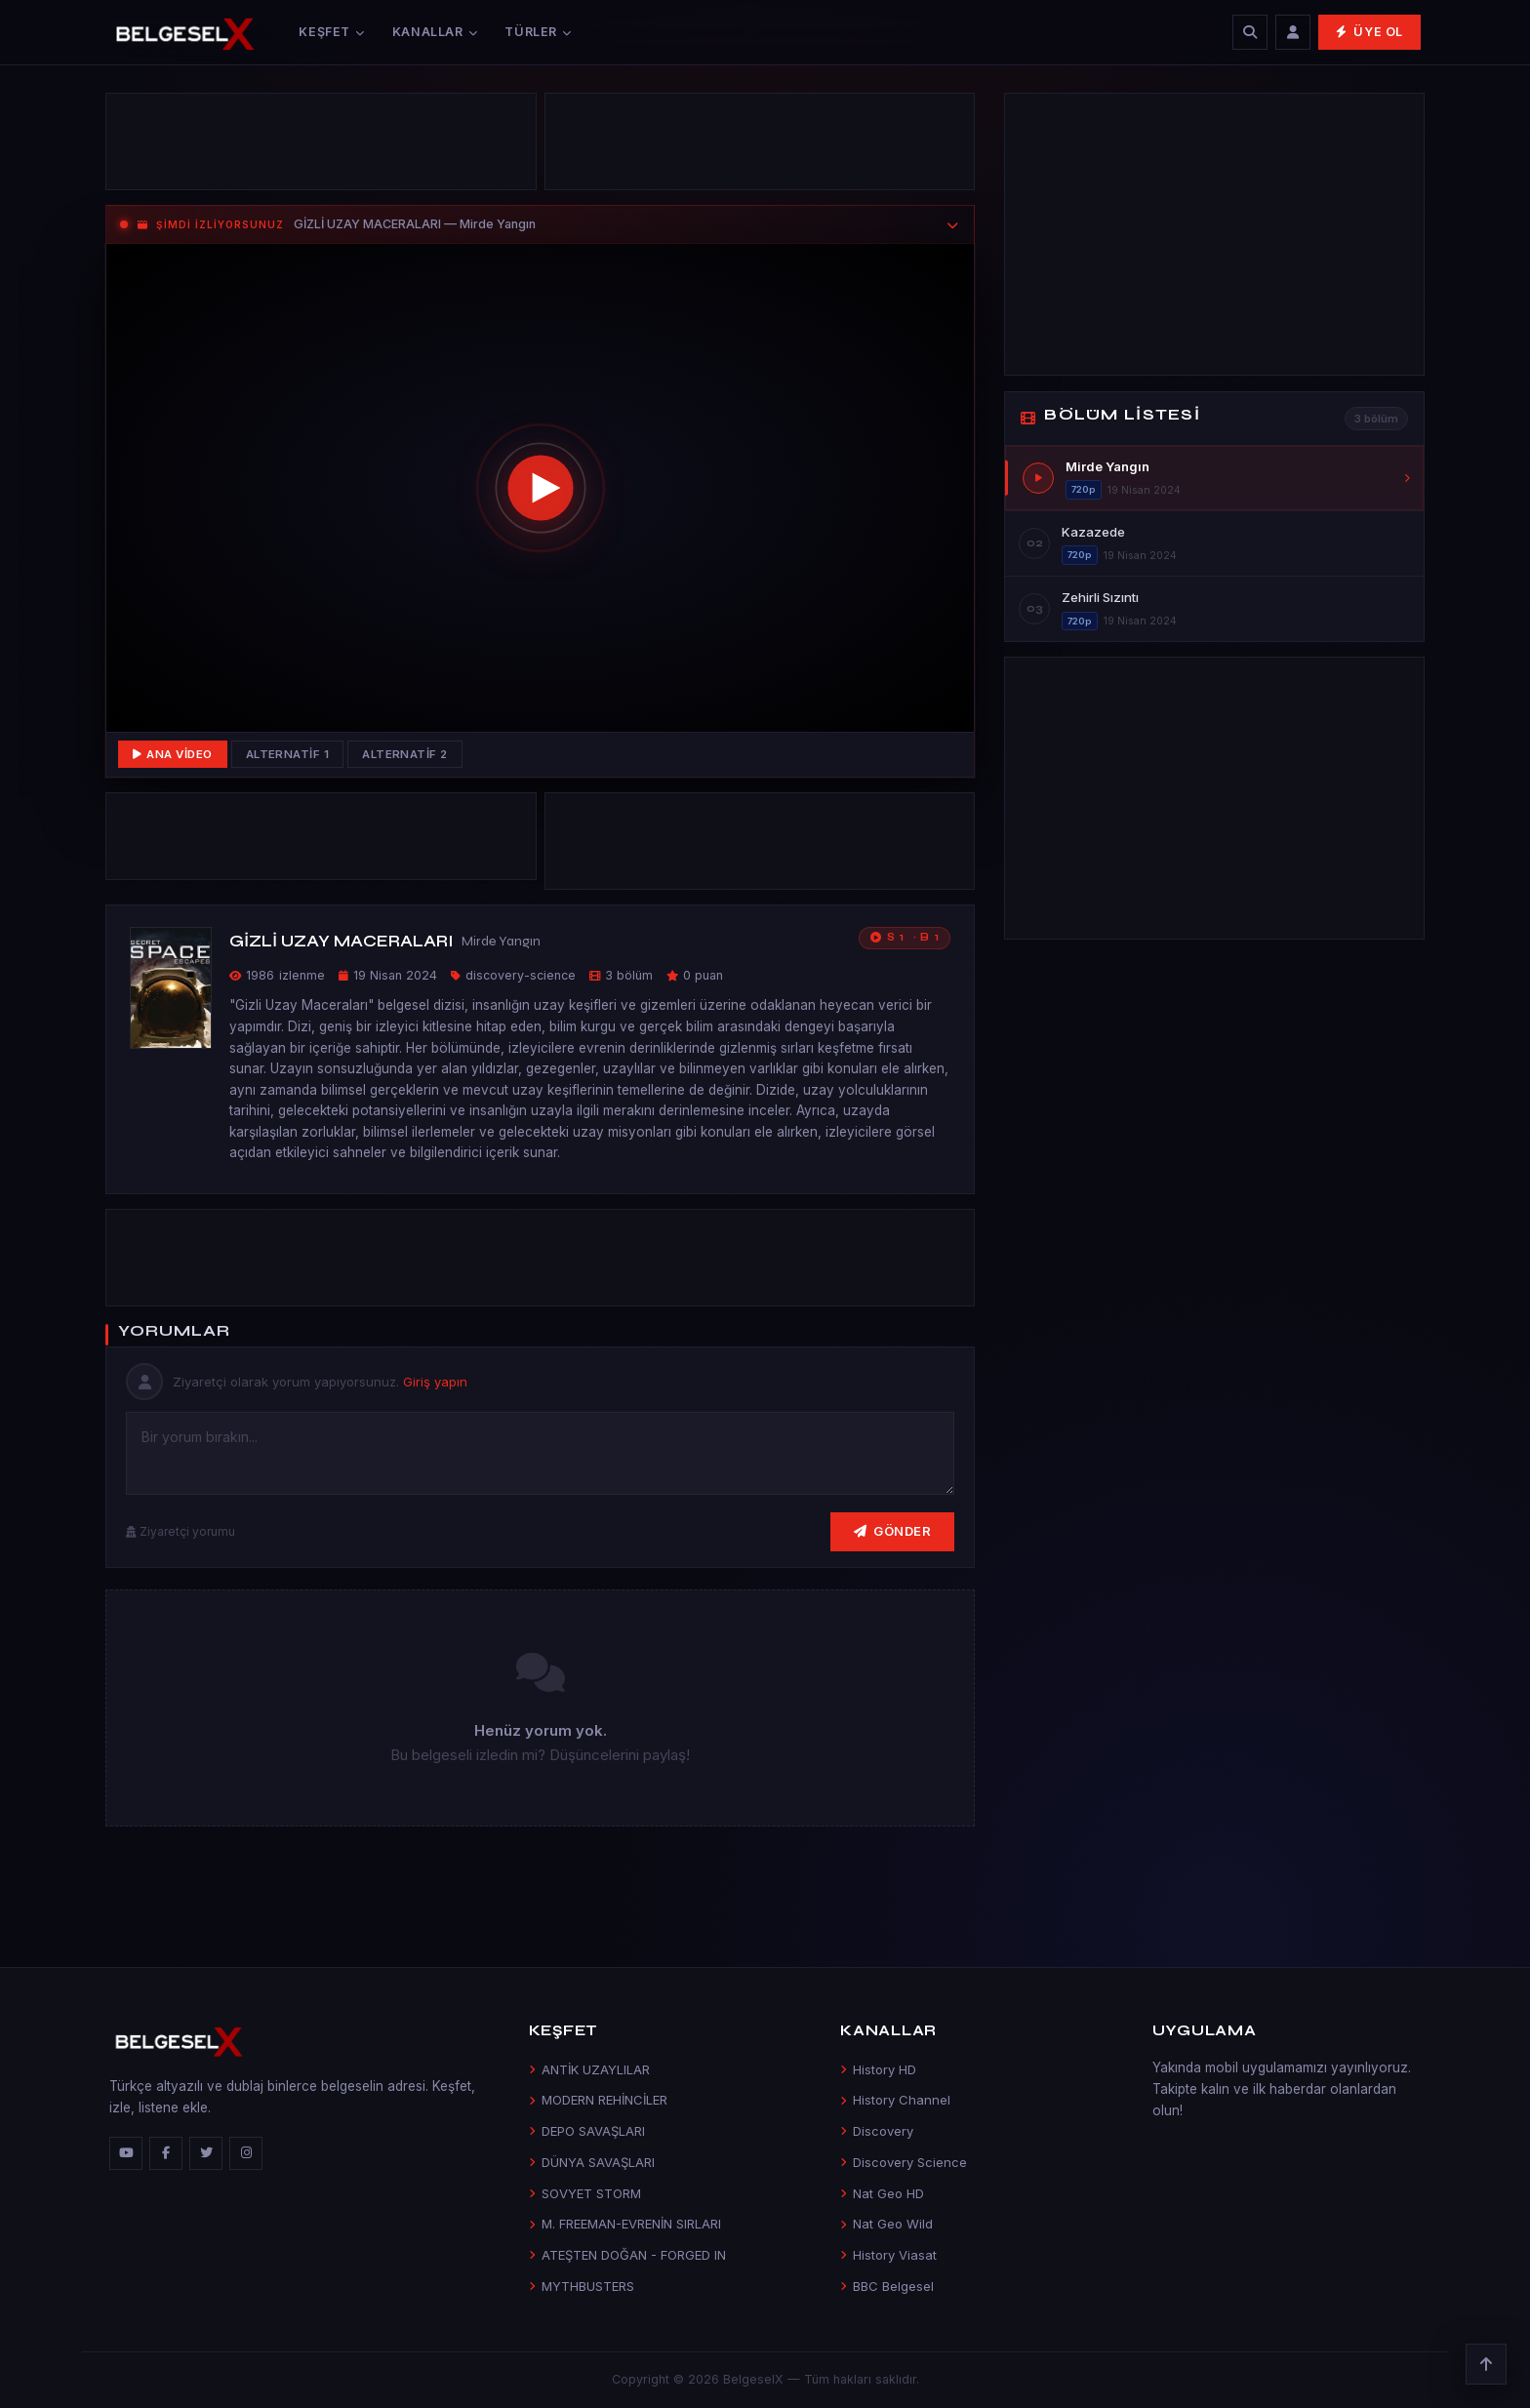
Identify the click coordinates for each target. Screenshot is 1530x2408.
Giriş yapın (435, 1381)
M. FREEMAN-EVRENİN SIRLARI (625, 2223)
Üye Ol (1369, 31)
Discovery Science (903, 2162)
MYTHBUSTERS (581, 2286)
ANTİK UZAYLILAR (589, 2069)
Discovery (876, 2131)
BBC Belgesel (887, 2286)
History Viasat (888, 2255)
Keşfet (331, 31)
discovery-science (520, 975)
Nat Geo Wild (886, 2223)
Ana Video (173, 754)
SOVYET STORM (585, 2193)
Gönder (893, 1531)
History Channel (895, 2099)
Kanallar (435, 31)
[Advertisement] (321, 146)
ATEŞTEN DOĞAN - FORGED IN (627, 2255)
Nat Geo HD (882, 2193)
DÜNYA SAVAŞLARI (592, 2162)
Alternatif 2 (405, 754)
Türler (537, 31)
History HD (878, 2069)
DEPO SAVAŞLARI (587, 2131)
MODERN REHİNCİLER (598, 2099)
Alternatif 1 (288, 754)
